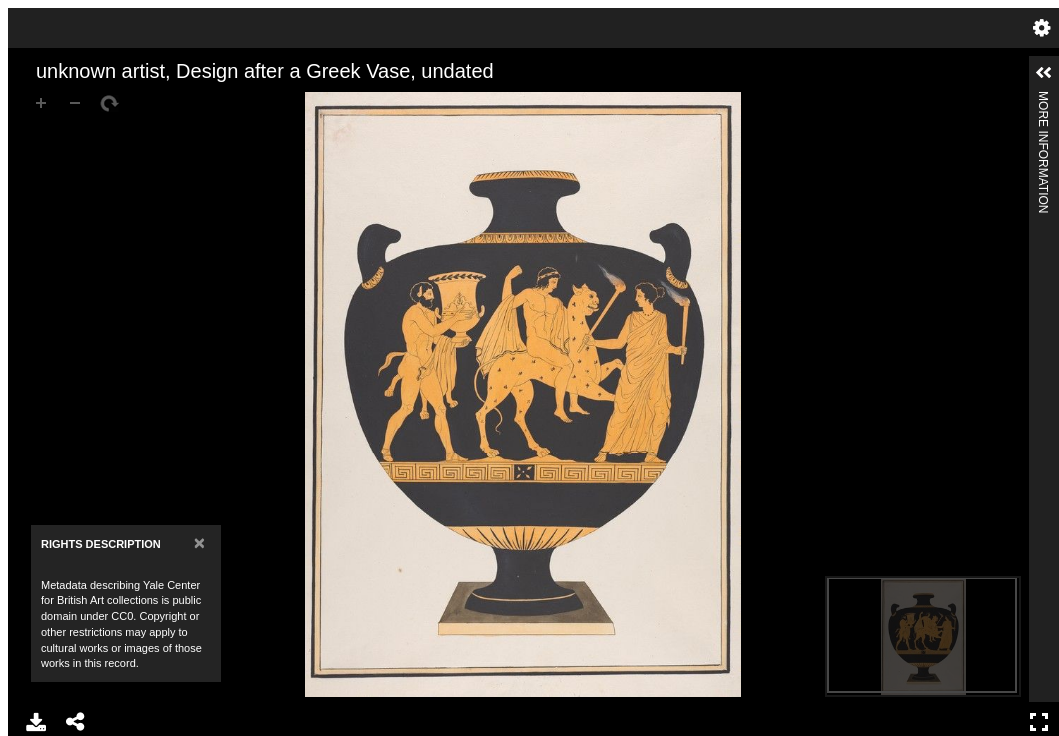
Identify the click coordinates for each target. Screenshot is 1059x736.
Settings (1042, 28)
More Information (1043, 99)
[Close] (199, 542)
